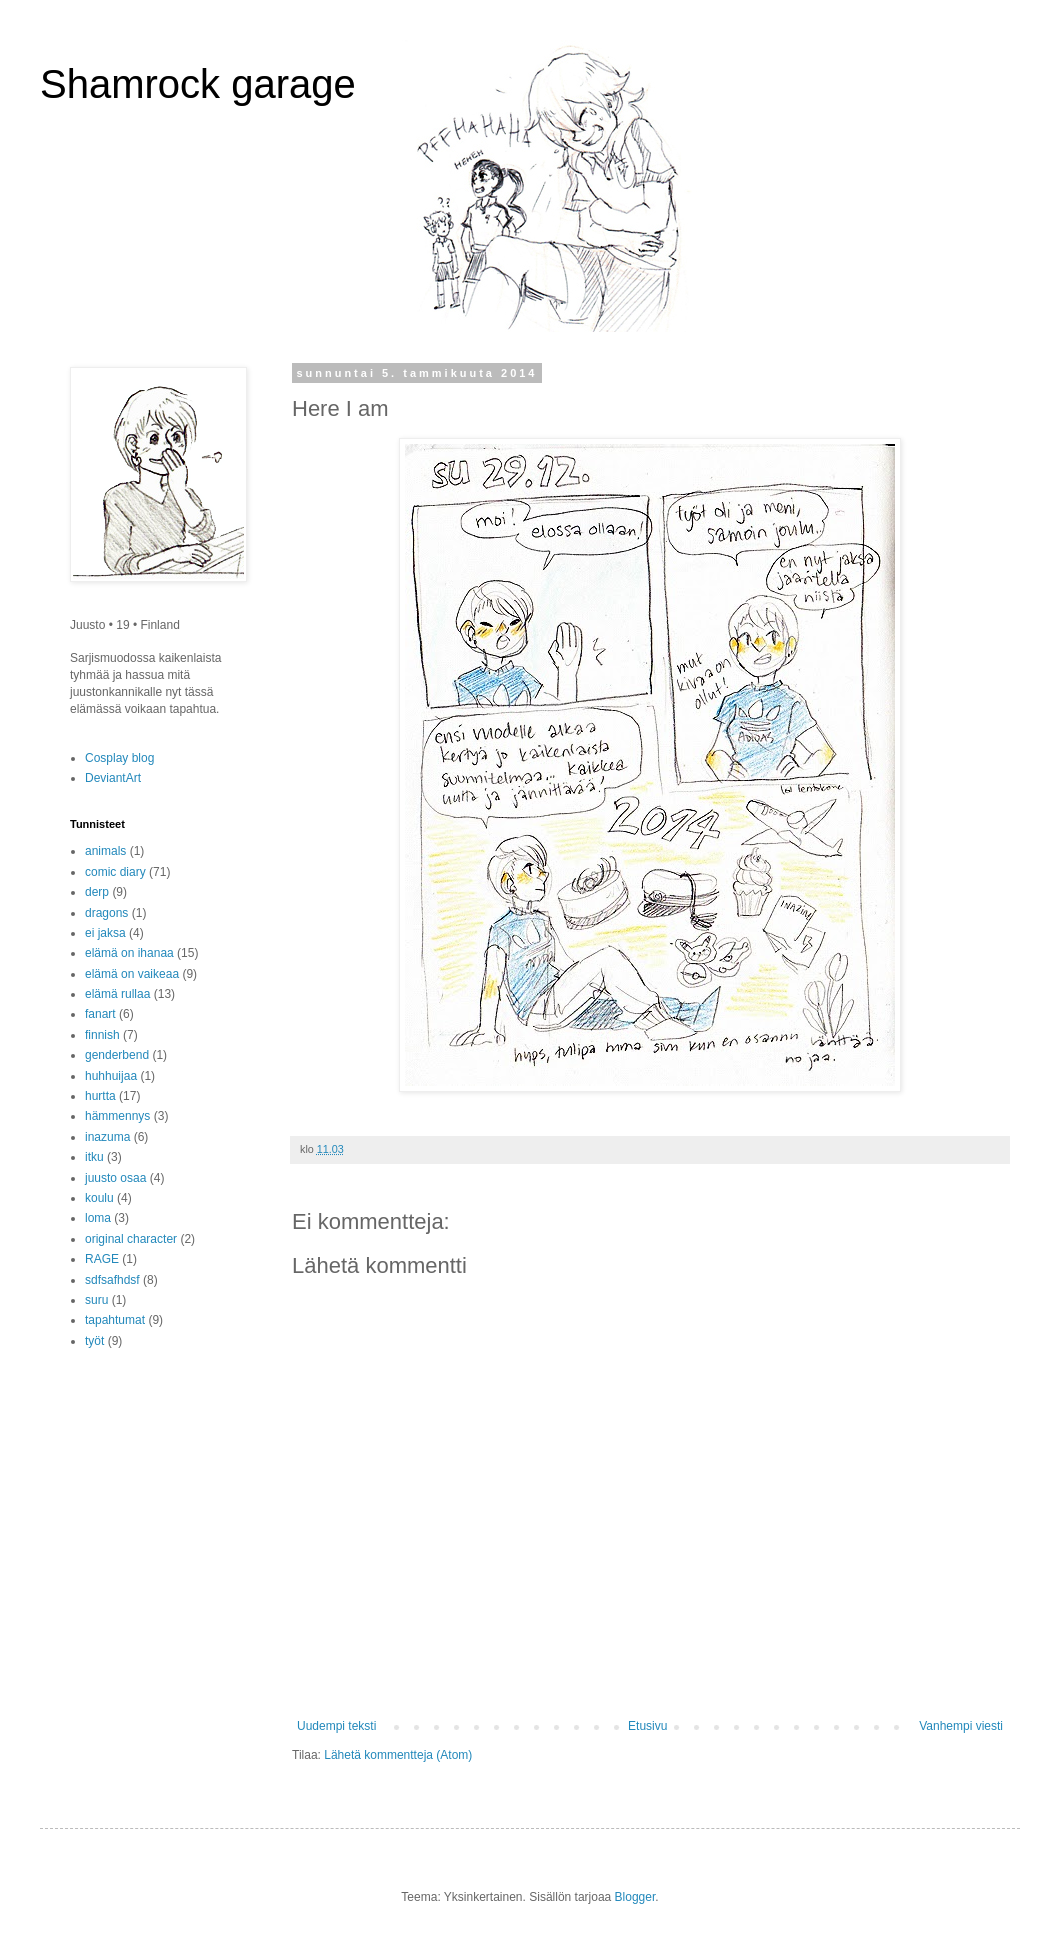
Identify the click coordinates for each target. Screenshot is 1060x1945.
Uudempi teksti (336, 1726)
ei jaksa (105, 933)
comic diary (115, 872)
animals (105, 851)
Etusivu (647, 1726)
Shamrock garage (198, 84)
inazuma (107, 1137)
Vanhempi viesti (961, 1726)
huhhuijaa (111, 1076)
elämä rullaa (117, 994)
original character (131, 1239)
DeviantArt (113, 778)
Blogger (635, 1897)
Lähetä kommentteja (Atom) (398, 1755)
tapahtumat (115, 1320)
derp (97, 892)
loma (98, 1218)
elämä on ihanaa (129, 953)
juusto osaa (115, 1178)
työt (94, 1341)
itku (94, 1157)
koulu (99, 1198)
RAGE (102, 1259)
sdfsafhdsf (112, 1280)
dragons (106, 913)
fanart (100, 1014)
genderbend (117, 1055)
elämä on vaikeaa (132, 974)
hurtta (100, 1096)
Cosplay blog (119, 758)
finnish (102, 1035)
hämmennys (117, 1116)
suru (96, 1300)
